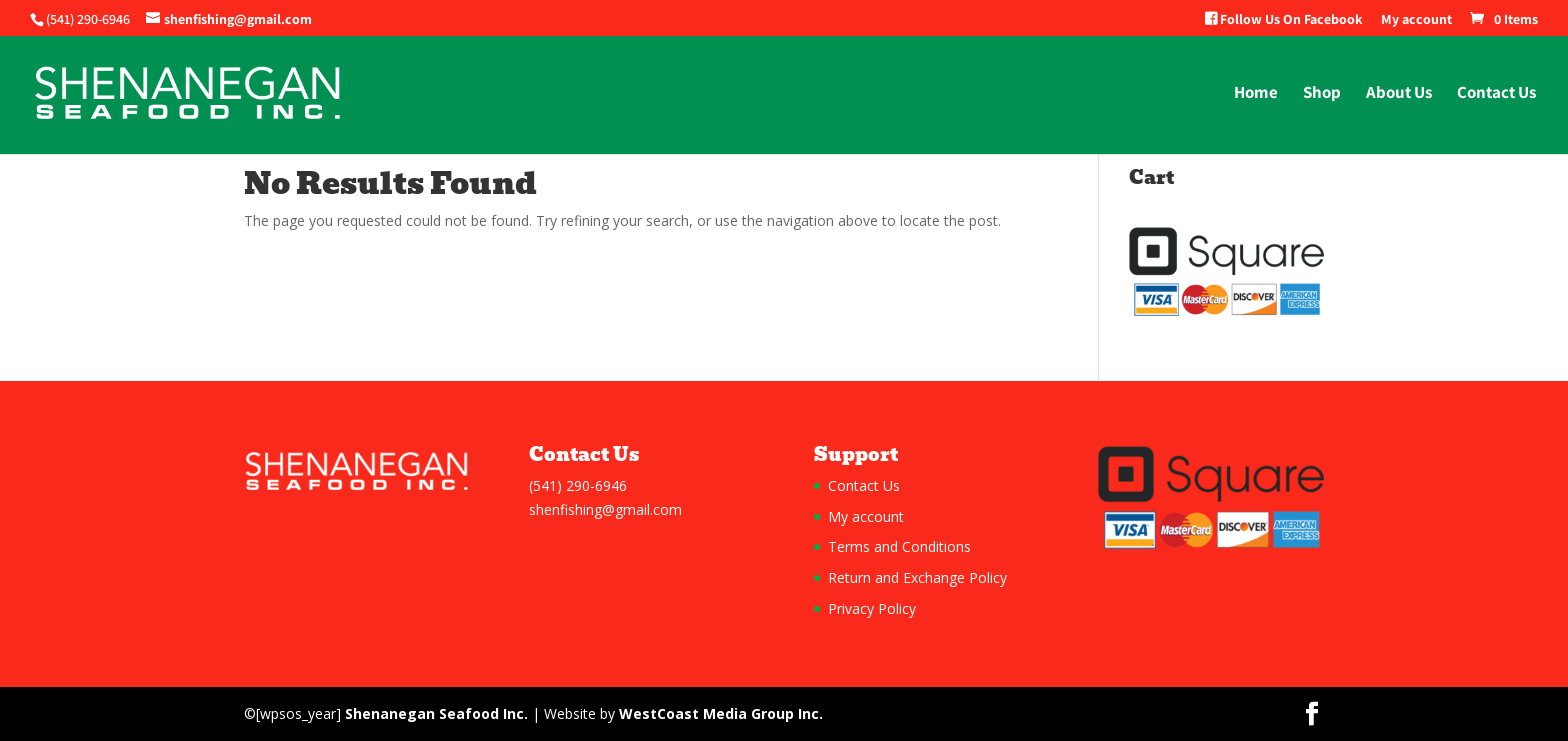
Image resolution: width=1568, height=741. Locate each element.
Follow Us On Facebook (1284, 20)
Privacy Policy (872, 608)
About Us (1399, 94)
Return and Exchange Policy (917, 577)
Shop (1322, 94)
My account (1416, 20)
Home (1256, 94)
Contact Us (1496, 94)
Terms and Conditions (899, 546)
